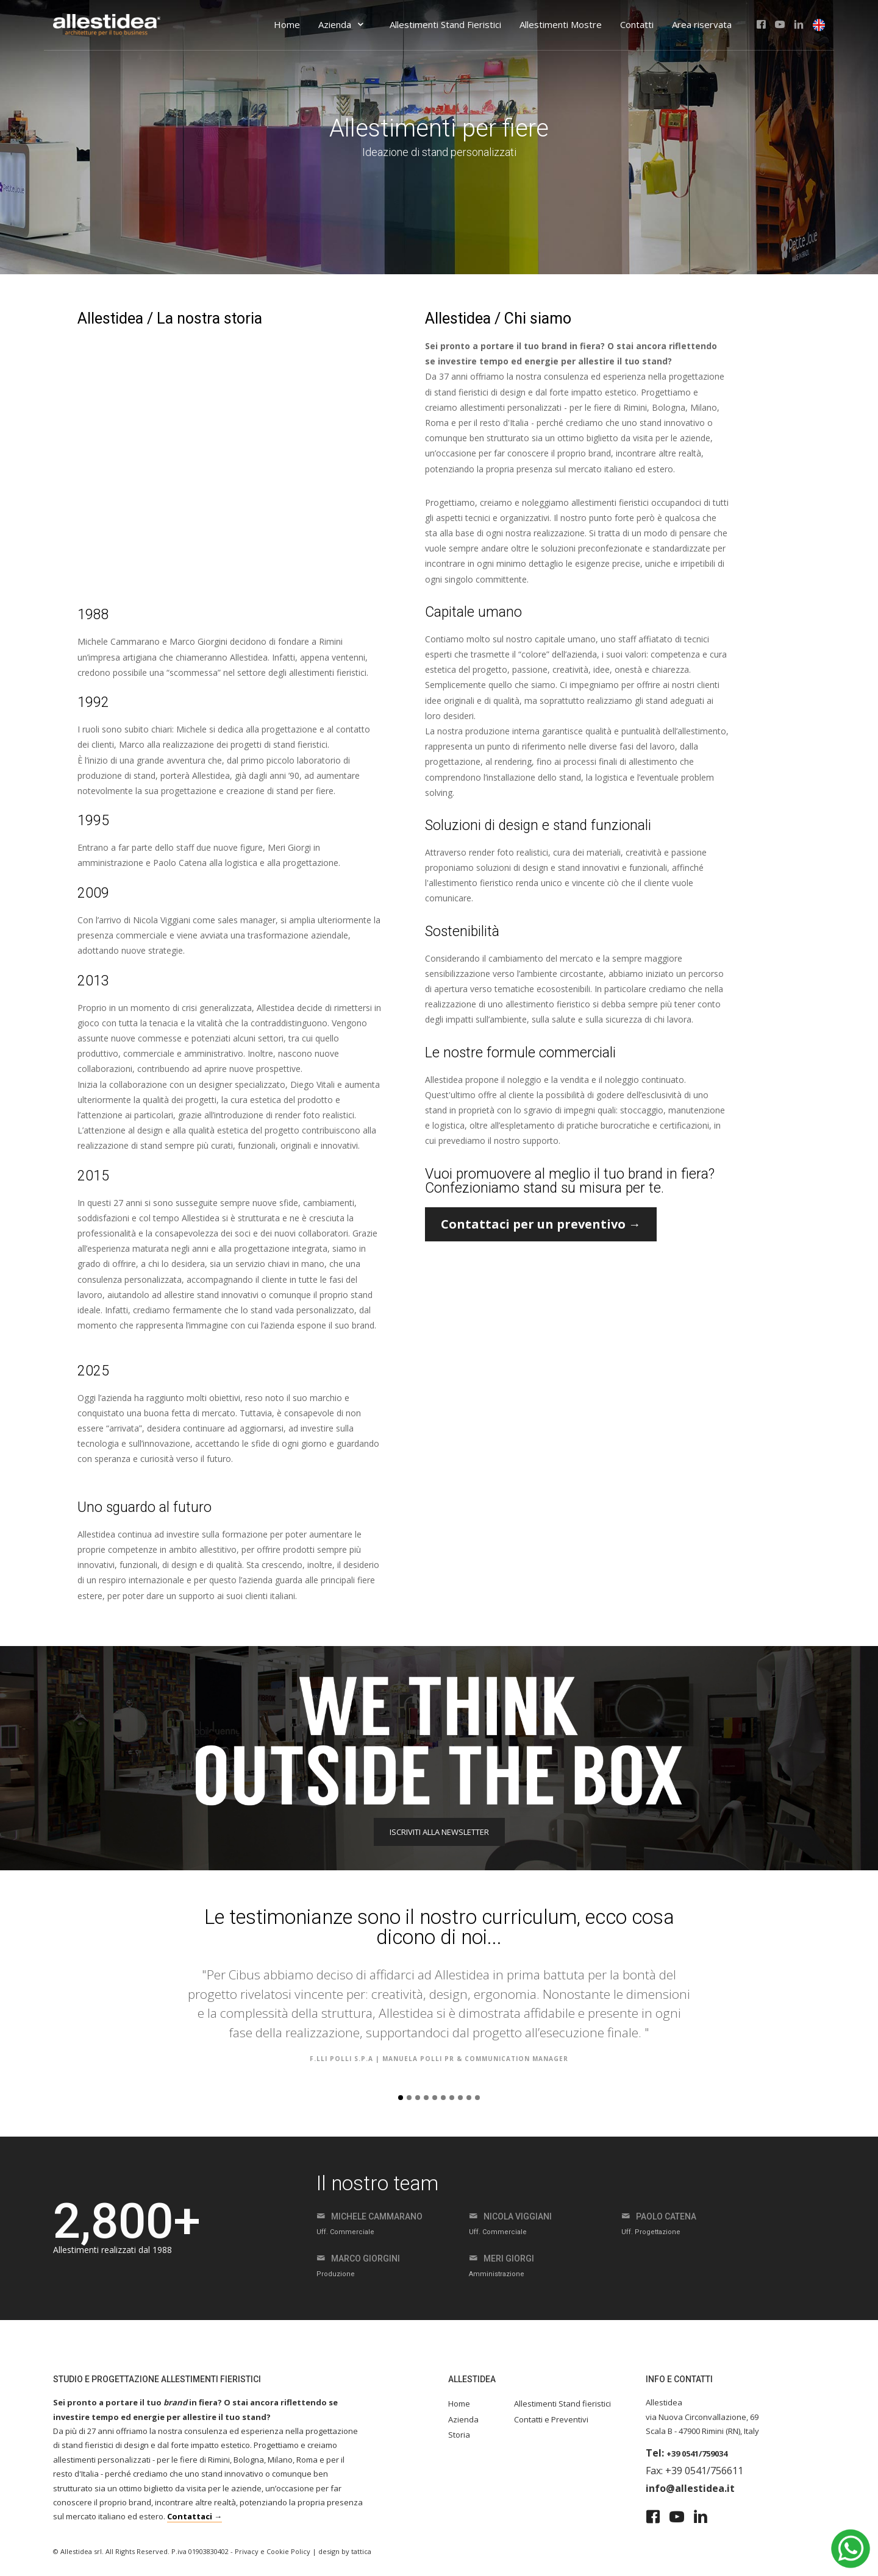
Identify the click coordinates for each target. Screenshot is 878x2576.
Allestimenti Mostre (560, 24)
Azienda (341, 24)
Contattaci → (194, 2516)
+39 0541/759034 (696, 2453)
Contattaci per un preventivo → (541, 1224)
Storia (459, 2434)
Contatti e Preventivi (551, 2419)
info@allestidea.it (690, 2488)
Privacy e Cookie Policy (272, 2551)
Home (287, 24)
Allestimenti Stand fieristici (562, 2403)
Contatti (637, 24)
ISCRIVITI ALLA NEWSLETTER (439, 1831)
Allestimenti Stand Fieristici (445, 24)
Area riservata (702, 24)
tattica (361, 2551)
